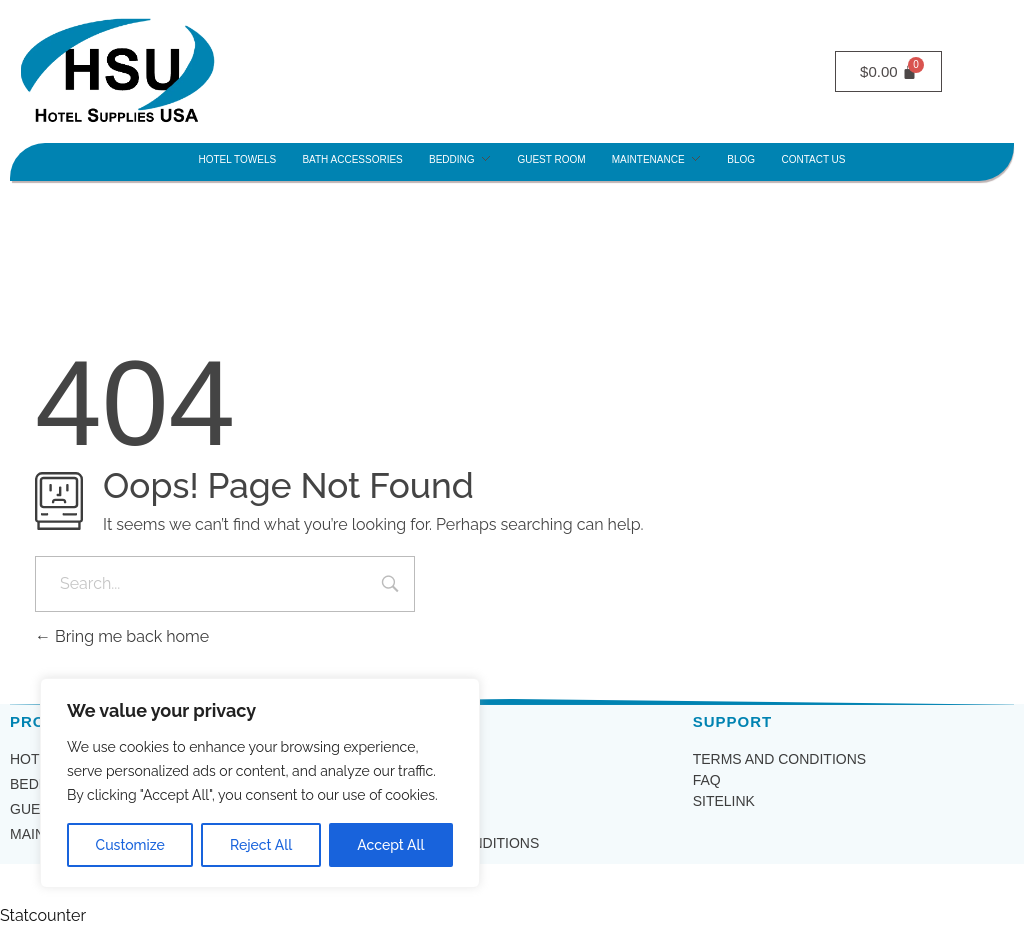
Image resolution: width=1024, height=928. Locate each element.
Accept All (390, 845)
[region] (260, 783)
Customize (130, 845)
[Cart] (888, 71)
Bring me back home (122, 636)
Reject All (261, 845)
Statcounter (43, 915)
